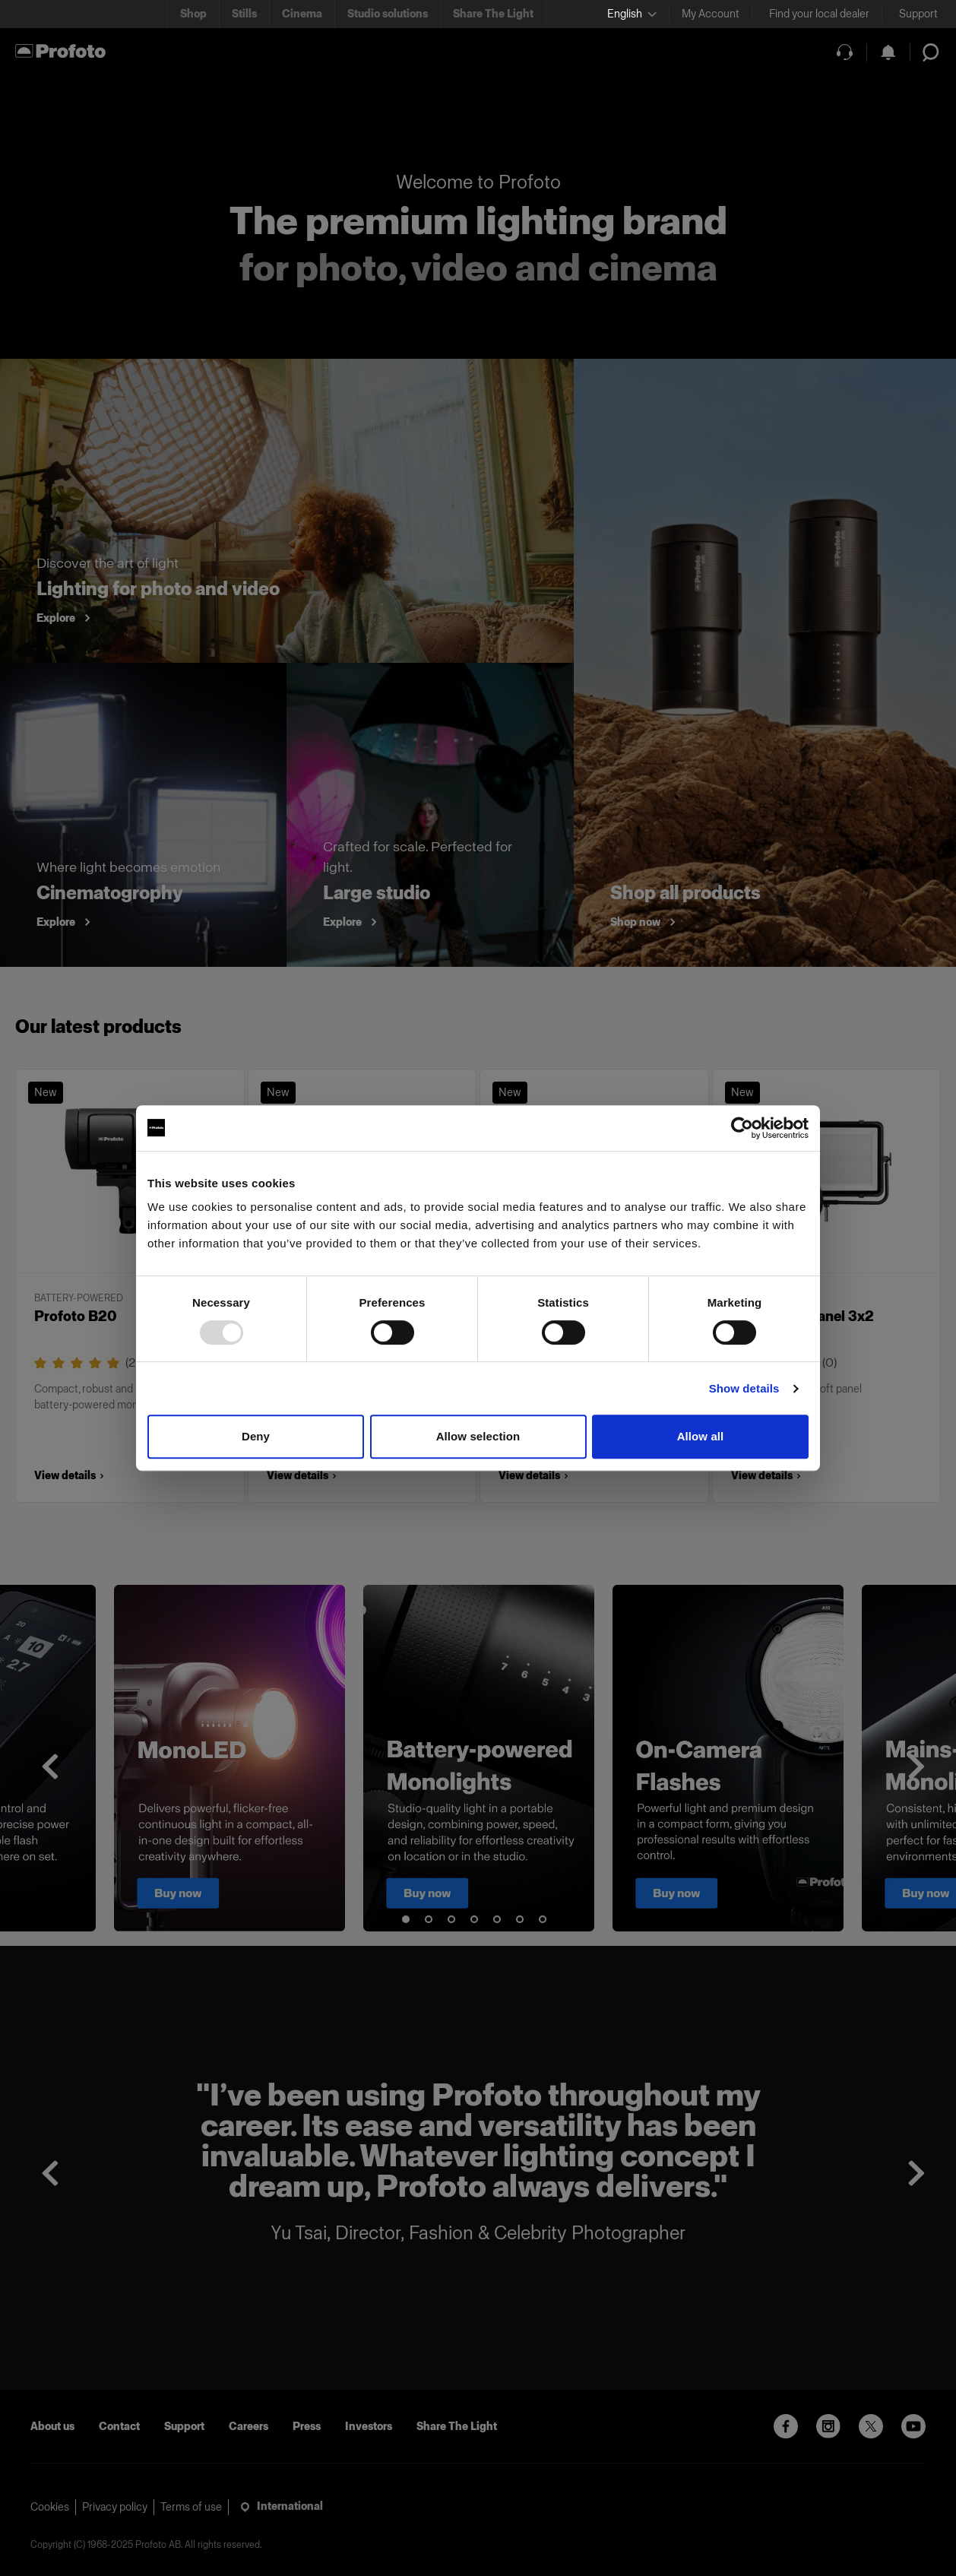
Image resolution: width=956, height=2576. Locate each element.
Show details (744, 1388)
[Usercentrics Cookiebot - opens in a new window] (742, 1128)
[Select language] (632, 14)
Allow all (700, 1436)
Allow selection (478, 1436)
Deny (256, 1436)
